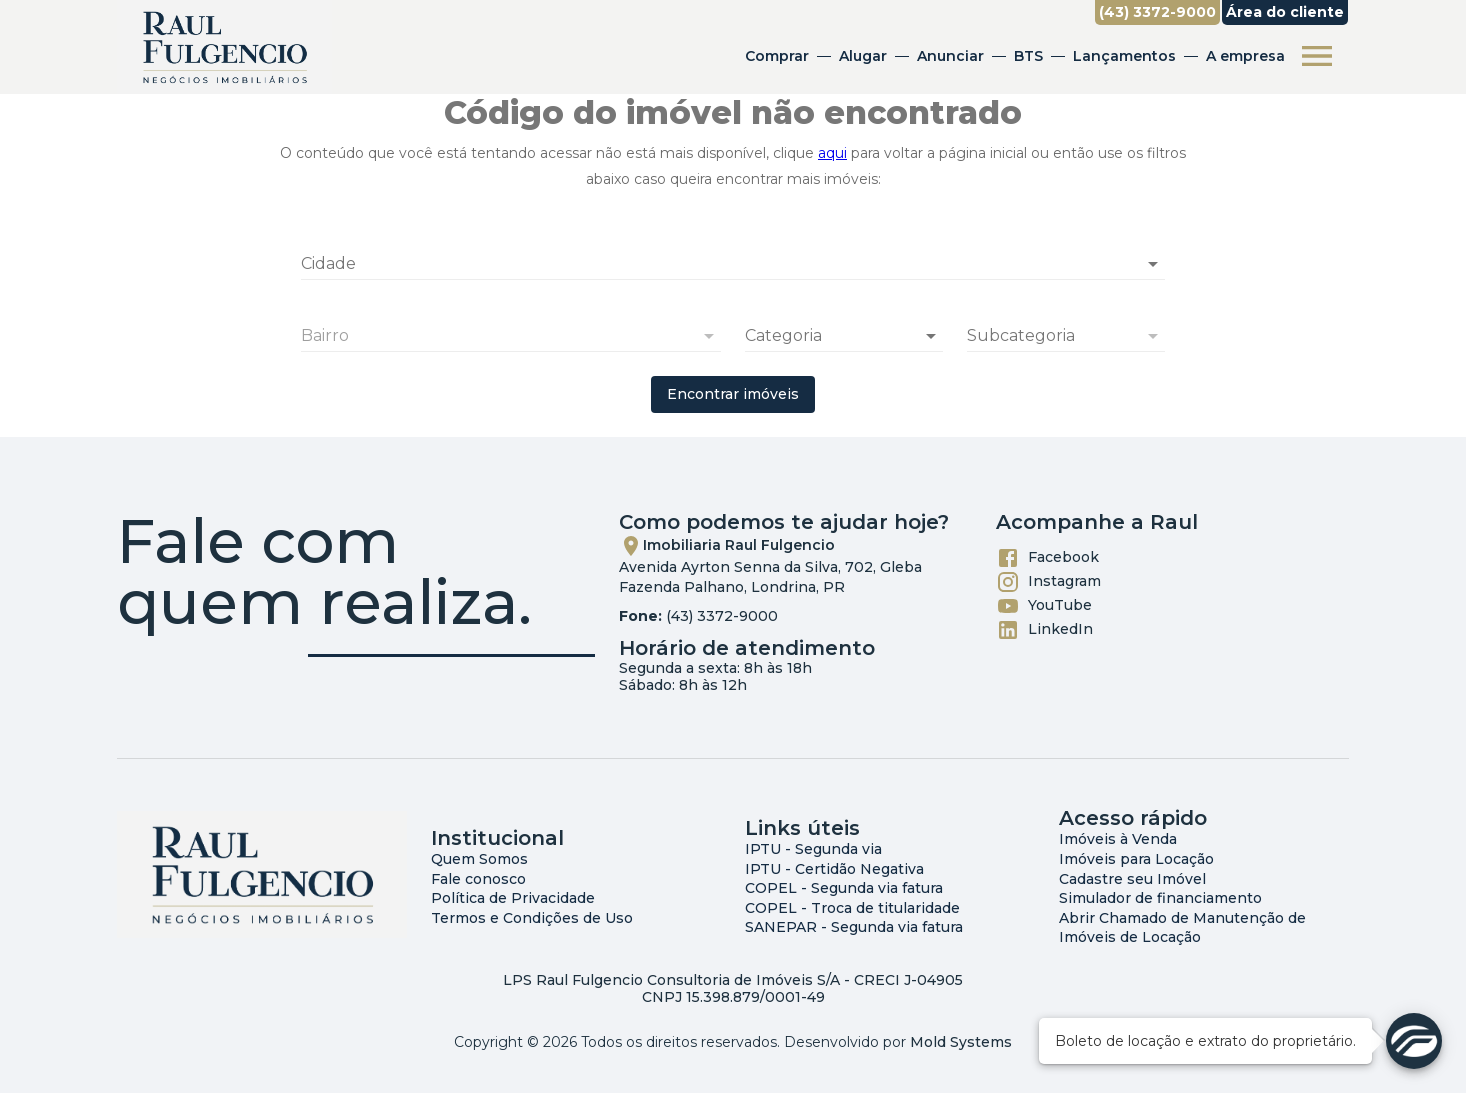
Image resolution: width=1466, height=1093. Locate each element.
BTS (1028, 56)
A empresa (1245, 56)
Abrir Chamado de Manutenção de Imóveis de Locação (1182, 928)
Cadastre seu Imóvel (1132, 879)
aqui (832, 153)
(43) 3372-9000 (722, 616)
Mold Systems (961, 1042)
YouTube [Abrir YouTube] (1044, 606)
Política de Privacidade (513, 898)
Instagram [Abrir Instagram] (1048, 582)
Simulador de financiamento (1160, 898)
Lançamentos (1124, 56)
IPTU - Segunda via (813, 849)
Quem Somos (479, 859)
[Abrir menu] (1317, 56)
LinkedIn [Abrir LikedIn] (1044, 630)
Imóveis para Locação (1136, 859)
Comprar (777, 56)
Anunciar (950, 56)
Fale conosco (478, 879)
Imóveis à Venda (1118, 839)
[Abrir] (1153, 264)
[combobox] (733, 256)
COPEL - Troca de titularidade (852, 908)
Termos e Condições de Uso (532, 918)
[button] (844, 336)
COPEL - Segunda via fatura (844, 888)
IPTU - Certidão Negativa (834, 869)
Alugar (863, 56)
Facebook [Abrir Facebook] (1047, 558)
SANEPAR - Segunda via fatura (854, 927)
